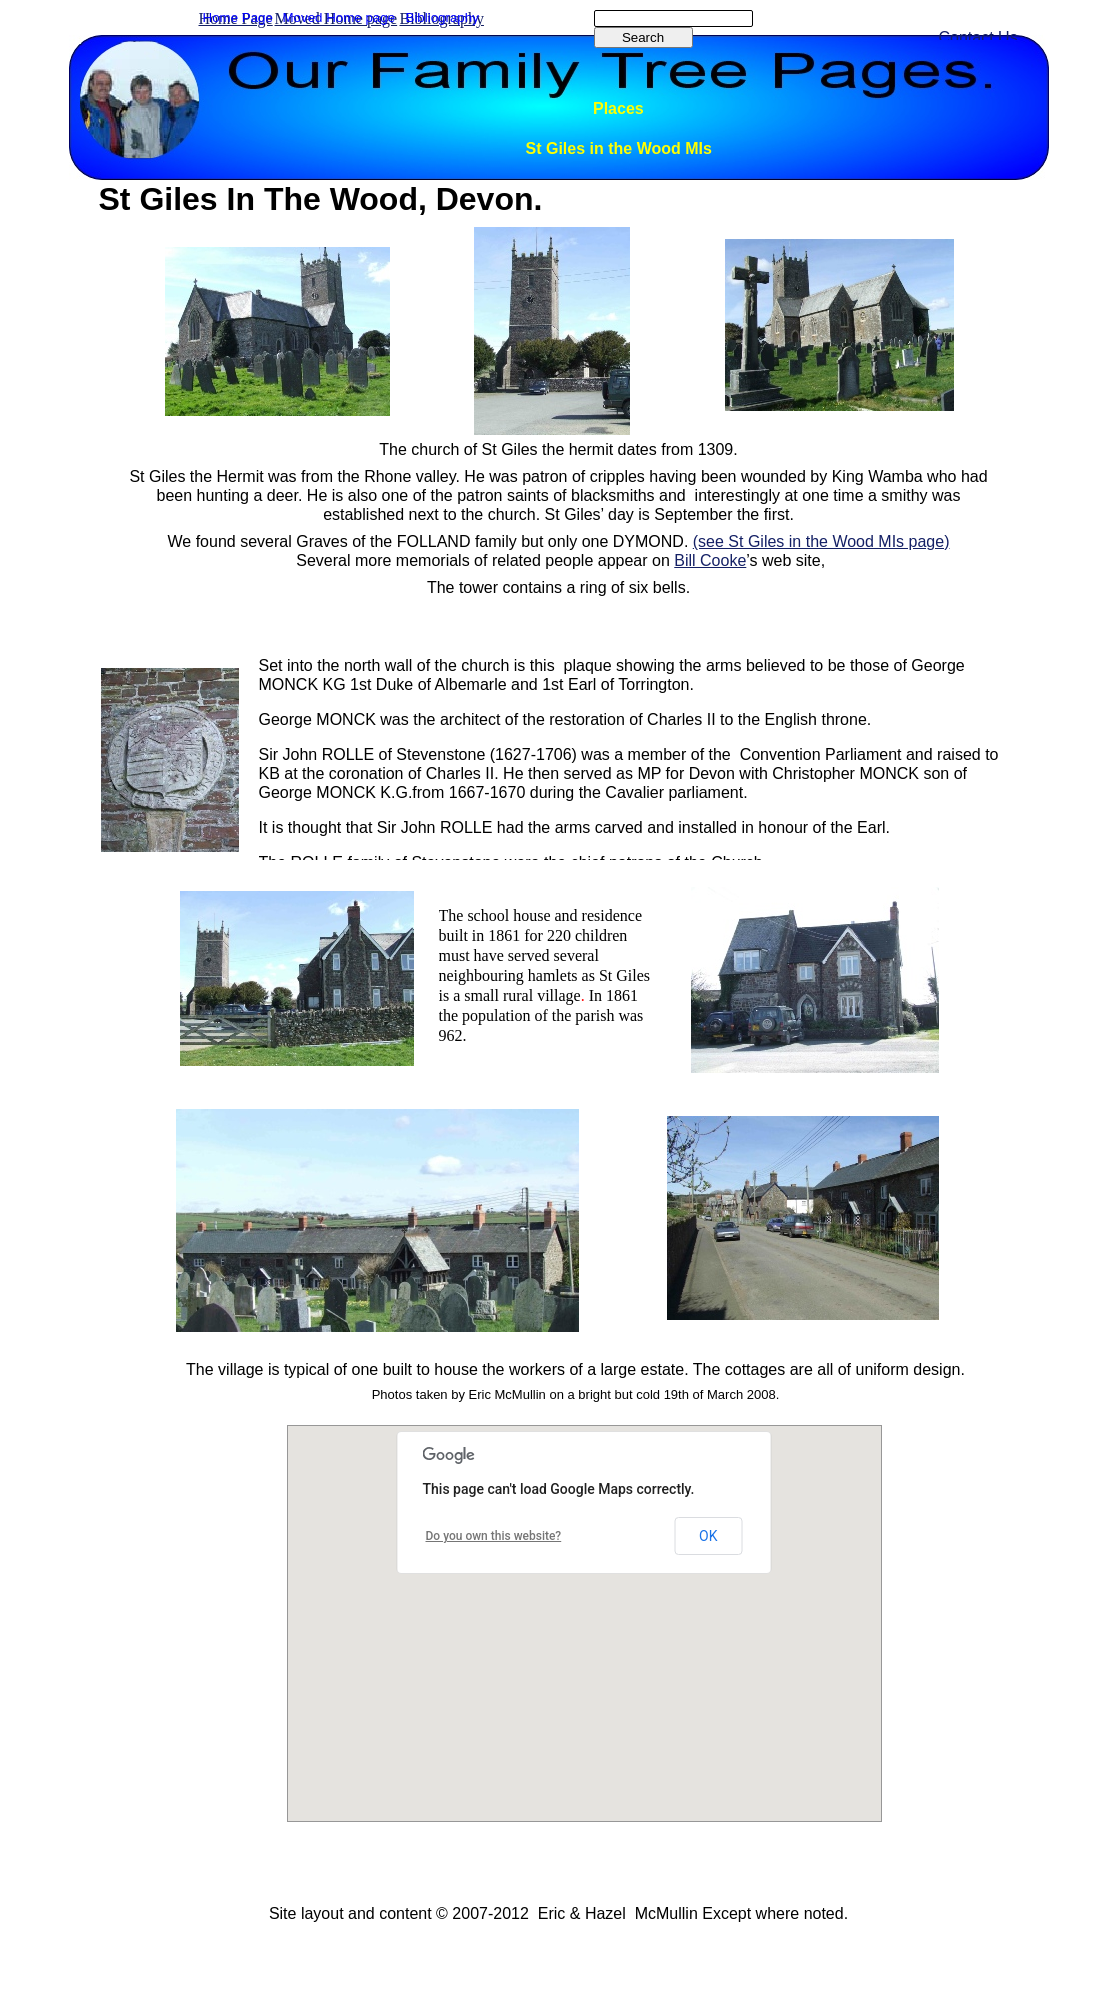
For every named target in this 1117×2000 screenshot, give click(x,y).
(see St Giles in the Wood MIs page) (821, 541)
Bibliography (442, 17)
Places (618, 108)
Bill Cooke (710, 560)
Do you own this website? (494, 1536)
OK (708, 1536)
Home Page (238, 17)
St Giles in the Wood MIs (619, 148)
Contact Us (978, 37)
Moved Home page (339, 17)
